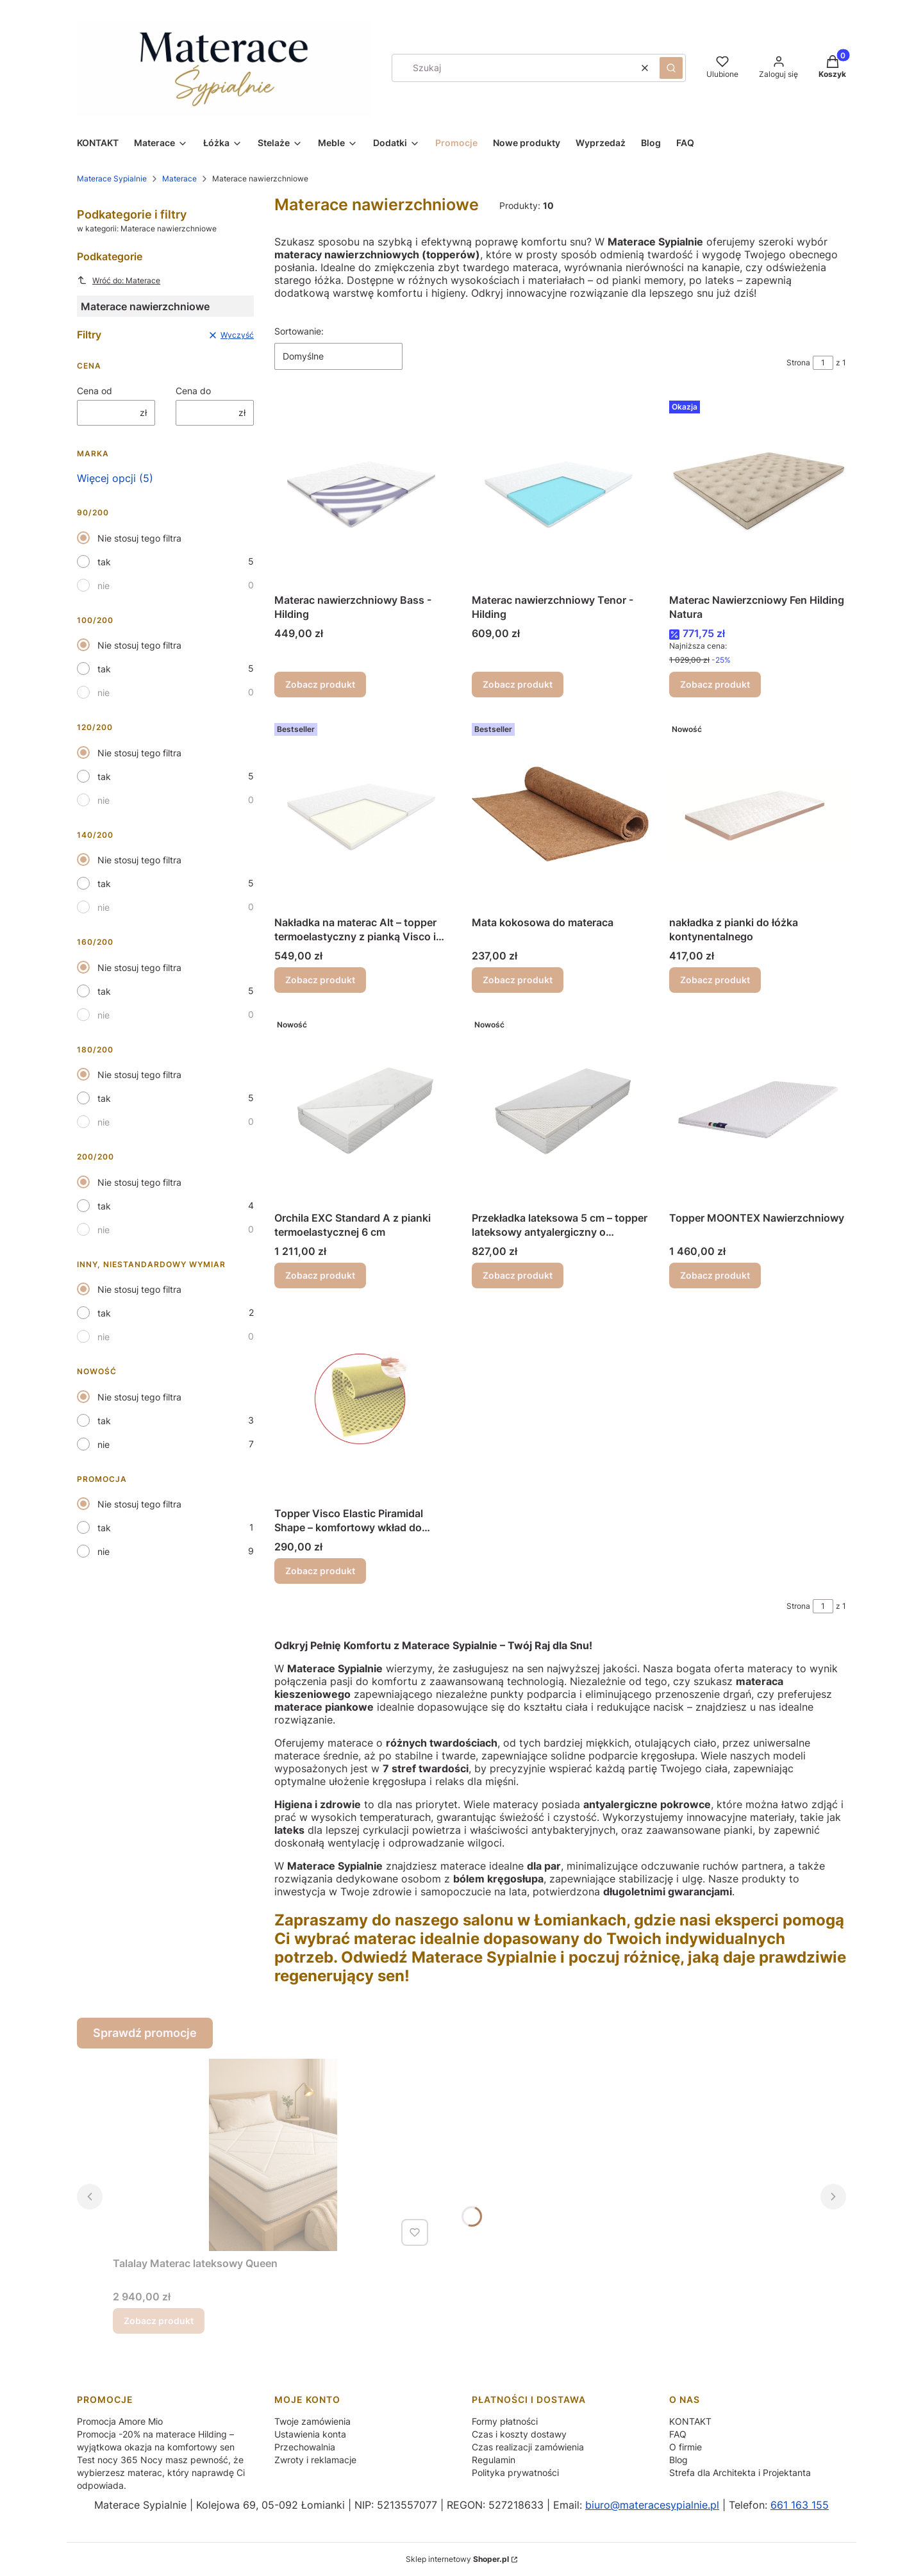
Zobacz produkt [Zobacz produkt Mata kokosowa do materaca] (518, 979)
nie (103, 585)
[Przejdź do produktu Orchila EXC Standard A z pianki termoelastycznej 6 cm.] (362, 1109)
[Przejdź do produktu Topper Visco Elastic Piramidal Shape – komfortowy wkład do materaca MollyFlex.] (362, 1405)
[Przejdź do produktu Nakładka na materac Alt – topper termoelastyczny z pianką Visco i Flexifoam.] (362, 814)
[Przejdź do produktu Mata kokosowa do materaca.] (560, 814)
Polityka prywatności (515, 2472)
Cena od (94, 390)
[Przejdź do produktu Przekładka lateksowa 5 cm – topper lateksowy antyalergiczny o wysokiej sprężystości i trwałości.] (560, 1109)
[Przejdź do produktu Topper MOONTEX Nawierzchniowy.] (757, 1109)
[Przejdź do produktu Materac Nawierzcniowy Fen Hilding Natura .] (757, 491)
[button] (671, 68)
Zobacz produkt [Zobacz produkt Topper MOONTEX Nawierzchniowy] (715, 1275)
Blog (678, 2459)
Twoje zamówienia (312, 2421)
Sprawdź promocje (145, 2033)
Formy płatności (505, 2421)
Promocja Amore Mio (120, 2421)
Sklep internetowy (457, 2559)
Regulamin (493, 2459)
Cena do (193, 390)
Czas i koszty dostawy (519, 2434)
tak (104, 561)
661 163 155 (799, 2504)
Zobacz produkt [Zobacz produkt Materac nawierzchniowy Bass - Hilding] (320, 684)
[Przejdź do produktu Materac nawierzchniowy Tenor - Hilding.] (560, 491)
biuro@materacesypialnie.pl (652, 2504)
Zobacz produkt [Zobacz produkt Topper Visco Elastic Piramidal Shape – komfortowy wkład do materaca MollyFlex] (320, 1570)
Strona (798, 362)
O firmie (685, 2446)
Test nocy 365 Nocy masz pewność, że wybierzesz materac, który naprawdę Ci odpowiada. (161, 2472)
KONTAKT (690, 2421)
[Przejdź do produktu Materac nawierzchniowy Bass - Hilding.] (362, 491)
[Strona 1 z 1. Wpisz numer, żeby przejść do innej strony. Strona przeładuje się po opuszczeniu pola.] (823, 363)
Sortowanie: (299, 331)
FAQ (677, 2434)
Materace (179, 178)
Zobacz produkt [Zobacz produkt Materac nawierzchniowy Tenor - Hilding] (518, 684)
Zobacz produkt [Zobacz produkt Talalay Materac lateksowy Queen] (159, 2320)
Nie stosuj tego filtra (139, 538)
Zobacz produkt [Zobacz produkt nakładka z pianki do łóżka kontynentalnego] (715, 979)
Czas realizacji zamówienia (528, 2446)
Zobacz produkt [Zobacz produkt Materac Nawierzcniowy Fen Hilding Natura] (715, 684)
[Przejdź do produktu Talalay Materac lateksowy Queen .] (273, 2155)
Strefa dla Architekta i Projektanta (740, 2472)
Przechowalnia (304, 2446)
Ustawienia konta (310, 2434)
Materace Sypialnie (112, 178)
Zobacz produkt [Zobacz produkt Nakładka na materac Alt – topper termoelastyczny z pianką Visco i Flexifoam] (320, 979)
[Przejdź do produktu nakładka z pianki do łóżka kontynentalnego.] (757, 814)
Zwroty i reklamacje (315, 2459)
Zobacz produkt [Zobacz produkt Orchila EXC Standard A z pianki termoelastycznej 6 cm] (320, 1275)
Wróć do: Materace (118, 280)
